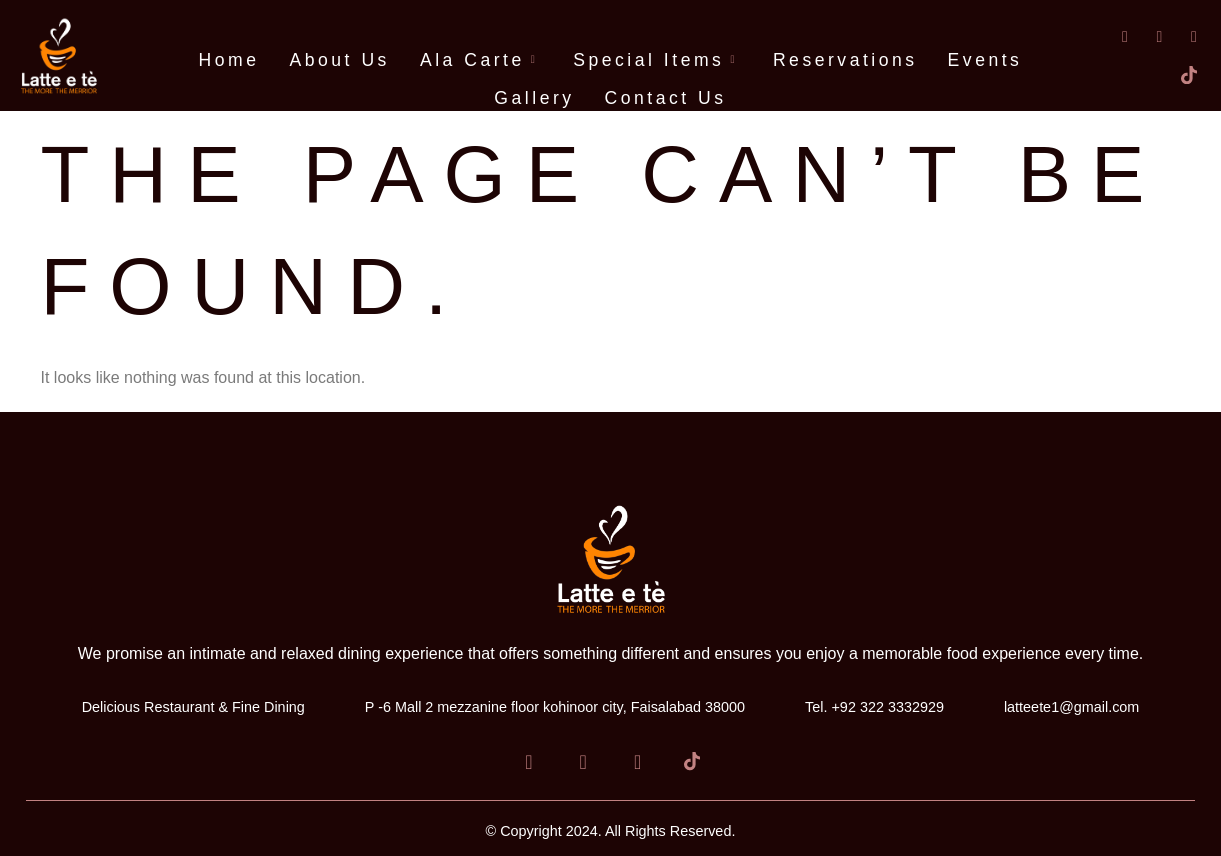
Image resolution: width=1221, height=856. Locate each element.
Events (985, 60)
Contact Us (666, 98)
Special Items (658, 60)
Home (229, 60)
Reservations (845, 60)
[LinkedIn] (1147, 36)
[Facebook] (1113, 36)
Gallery (534, 98)
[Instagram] (1182, 36)
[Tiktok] (1182, 75)
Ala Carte (481, 60)
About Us (340, 60)
